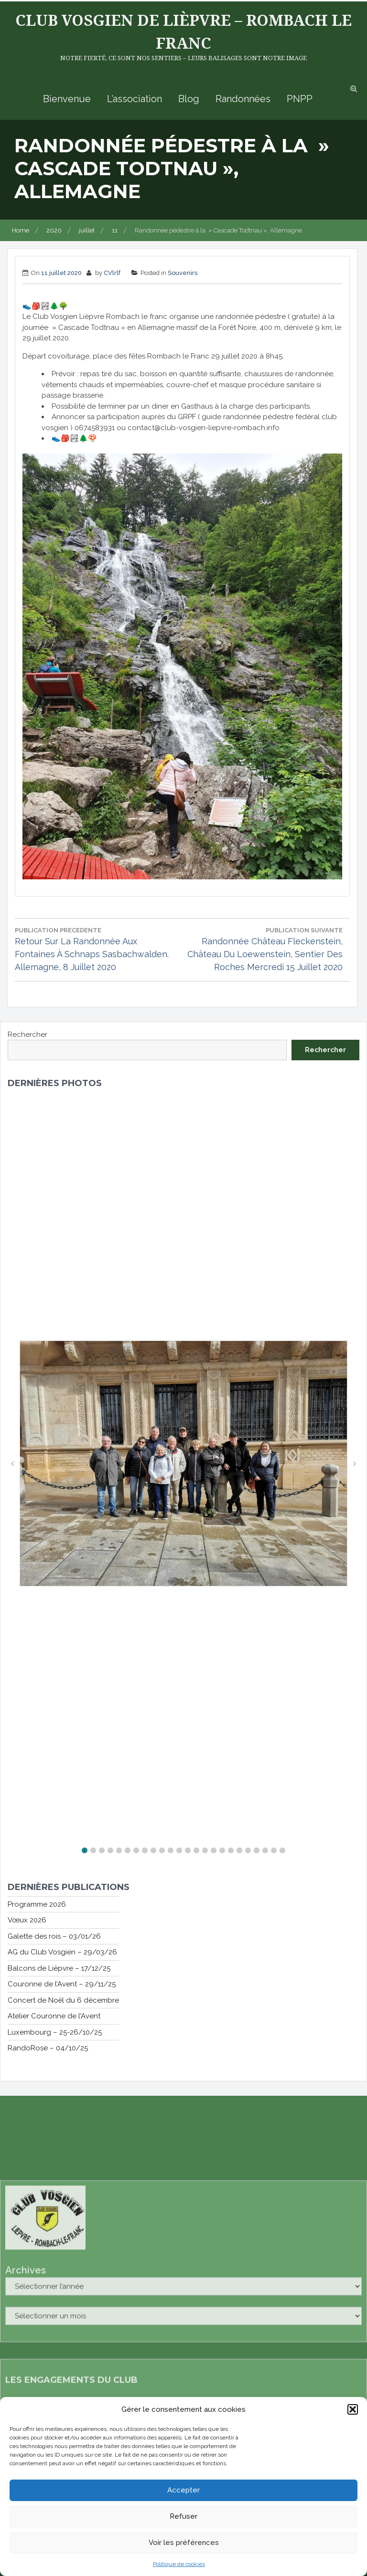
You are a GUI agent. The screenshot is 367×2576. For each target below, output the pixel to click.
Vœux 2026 (27, 1920)
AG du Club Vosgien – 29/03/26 (62, 1952)
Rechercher (27, 1034)
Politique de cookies (179, 2564)
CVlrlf (112, 272)
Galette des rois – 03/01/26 (54, 1936)
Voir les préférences (184, 2543)
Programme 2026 (37, 1904)
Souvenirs (182, 272)
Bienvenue (67, 99)
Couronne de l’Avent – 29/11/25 (62, 1984)
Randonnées (243, 99)
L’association (134, 99)
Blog (188, 99)
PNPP (300, 99)
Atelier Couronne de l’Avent (54, 2016)
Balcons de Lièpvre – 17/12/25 (59, 1968)
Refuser (183, 2517)
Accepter (183, 2491)
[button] (352, 2410)
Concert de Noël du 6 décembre (63, 2000)
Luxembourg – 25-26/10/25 (55, 2032)
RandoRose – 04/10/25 (48, 2048)
